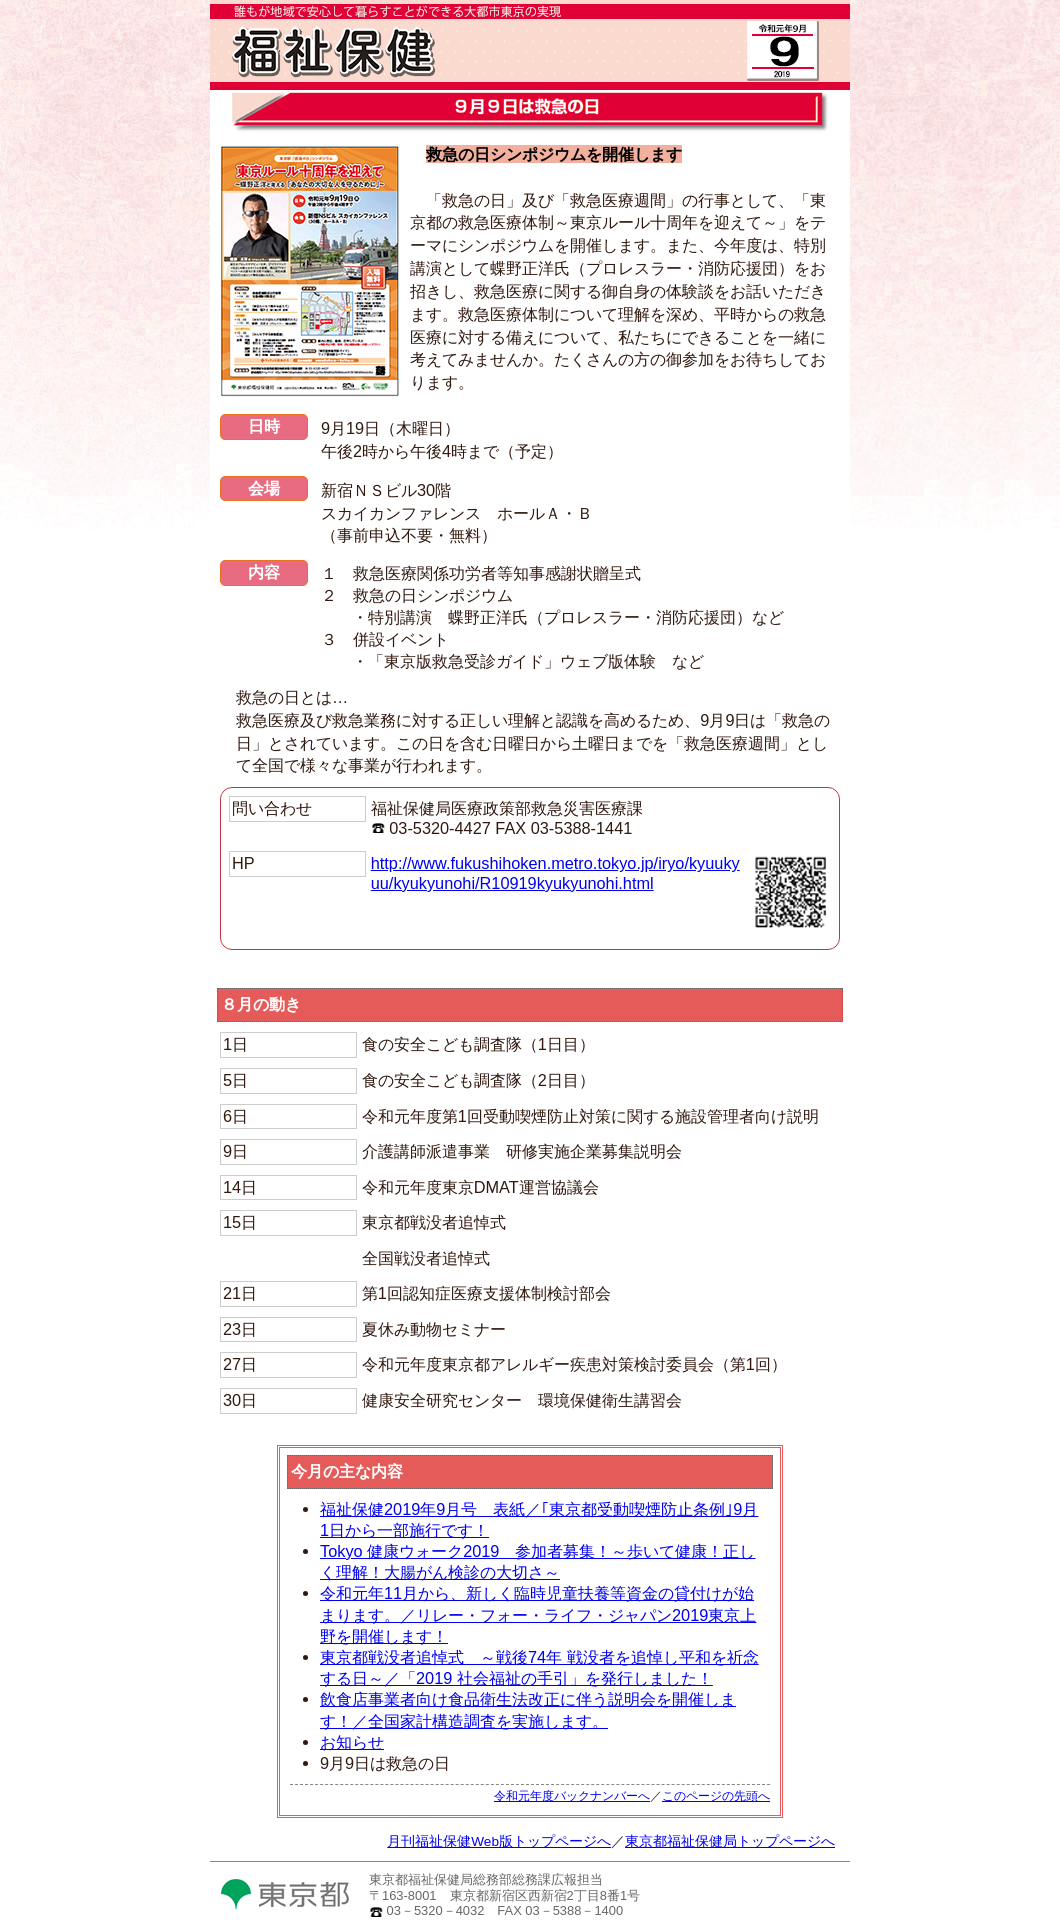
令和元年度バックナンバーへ (572, 1796)
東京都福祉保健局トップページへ (730, 1841)
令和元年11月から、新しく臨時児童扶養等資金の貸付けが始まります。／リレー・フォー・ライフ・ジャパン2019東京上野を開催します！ (538, 1614)
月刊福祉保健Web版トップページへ (499, 1841)
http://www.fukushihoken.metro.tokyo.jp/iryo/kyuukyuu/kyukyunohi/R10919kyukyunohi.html (555, 873)
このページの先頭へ (716, 1796)
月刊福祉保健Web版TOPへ (430, 80)
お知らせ (352, 1742)
